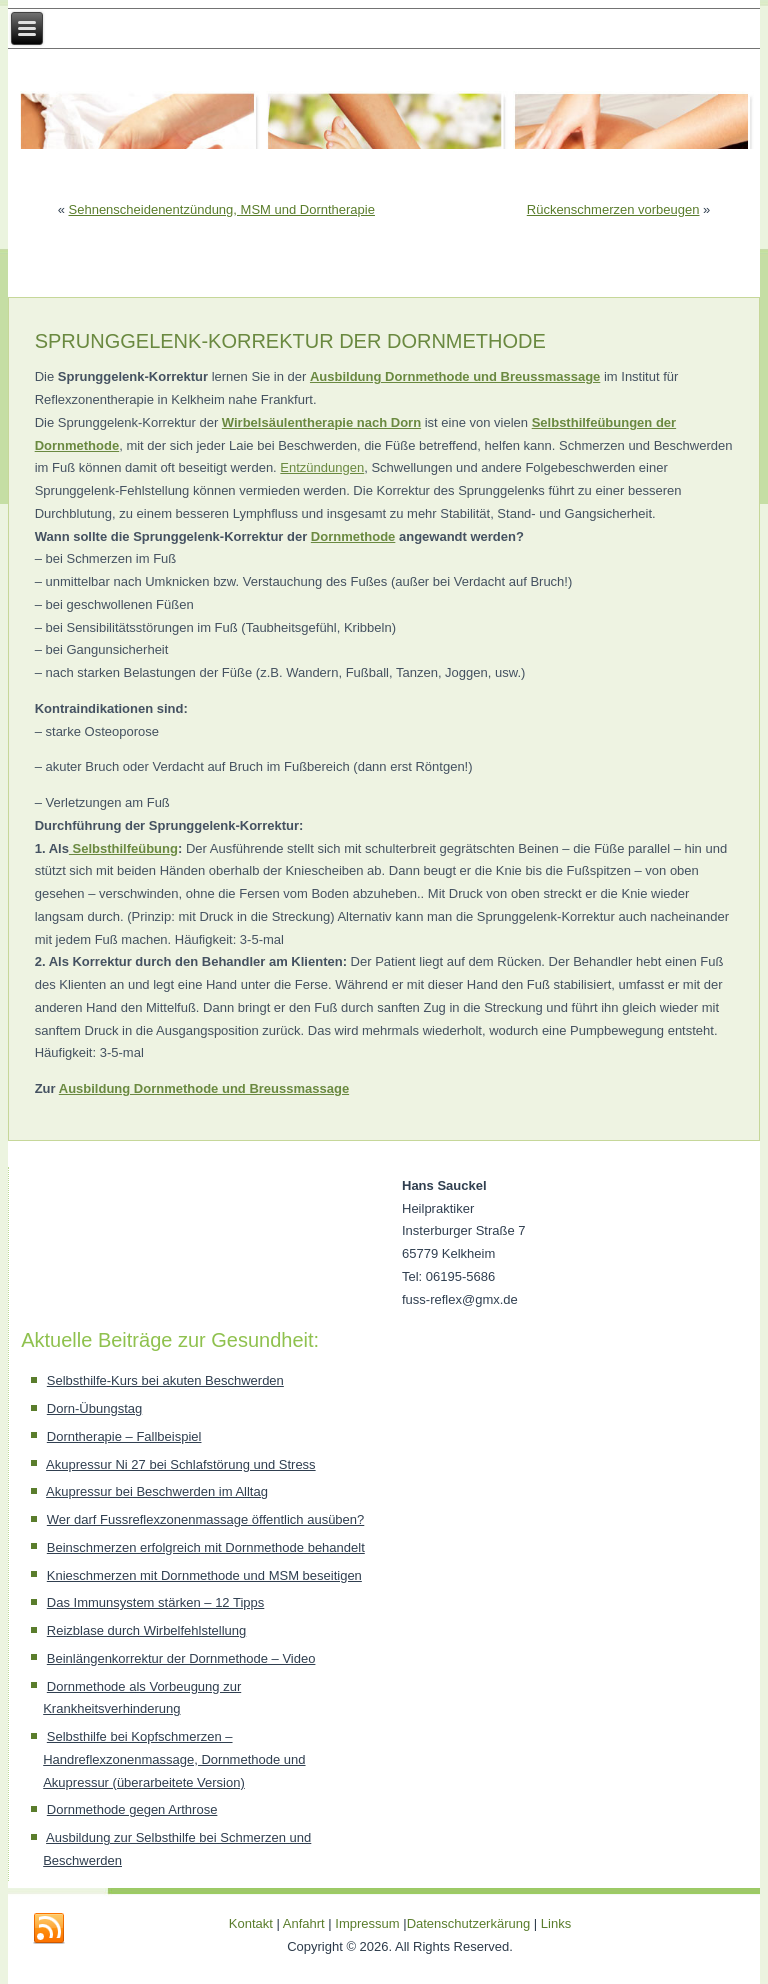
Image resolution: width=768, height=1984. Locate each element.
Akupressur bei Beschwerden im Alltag (157, 1491)
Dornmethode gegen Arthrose (132, 1809)
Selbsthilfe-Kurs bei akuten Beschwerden (165, 1380)
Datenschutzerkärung (470, 1923)
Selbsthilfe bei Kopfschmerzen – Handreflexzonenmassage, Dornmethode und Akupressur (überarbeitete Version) (174, 1759)
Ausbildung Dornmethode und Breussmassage (204, 1088)
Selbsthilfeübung (123, 848)
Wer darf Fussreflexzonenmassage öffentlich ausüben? (205, 1519)
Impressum (367, 1923)
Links (556, 1923)
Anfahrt (304, 1923)
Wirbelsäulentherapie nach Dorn (321, 422)
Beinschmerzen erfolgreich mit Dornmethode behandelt (206, 1547)
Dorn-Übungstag (94, 1408)
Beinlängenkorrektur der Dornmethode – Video (181, 1658)
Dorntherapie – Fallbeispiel (124, 1436)
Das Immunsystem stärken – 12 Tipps (155, 1602)
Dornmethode (353, 536)
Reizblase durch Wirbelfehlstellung (146, 1630)
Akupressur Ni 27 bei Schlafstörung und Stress (181, 1464)
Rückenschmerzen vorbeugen (613, 209)
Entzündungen (322, 467)
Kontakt (251, 1923)
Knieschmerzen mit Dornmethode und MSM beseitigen (204, 1575)
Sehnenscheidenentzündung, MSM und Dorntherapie (222, 209)
